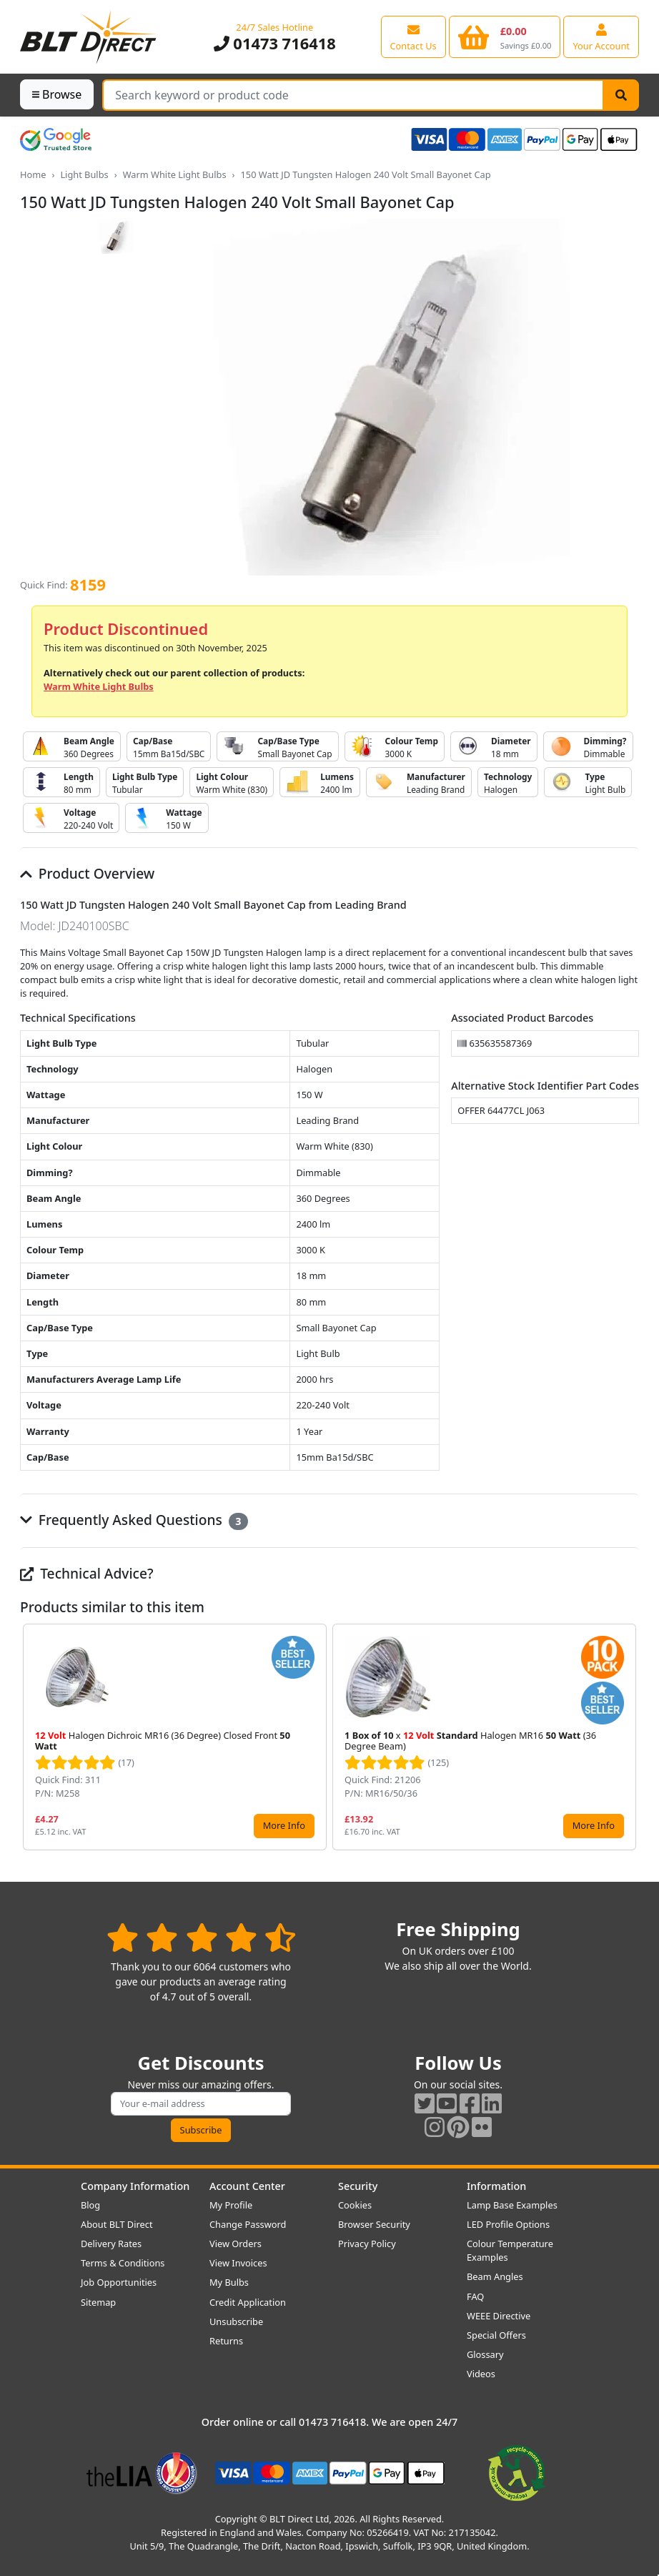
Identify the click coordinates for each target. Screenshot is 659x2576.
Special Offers (496, 2335)
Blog (90, 2205)
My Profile (230, 2205)
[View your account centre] (601, 36)
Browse (56, 94)
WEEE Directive (498, 2315)
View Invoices (238, 2262)
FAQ (475, 2296)
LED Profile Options (508, 2224)
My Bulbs (229, 2282)
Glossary (485, 2354)
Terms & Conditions (122, 2262)
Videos (481, 2373)
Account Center (247, 2186)
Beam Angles (495, 2276)
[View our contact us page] (413, 36)
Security (357, 2186)
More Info (284, 1825)
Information (496, 2186)
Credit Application (247, 2302)
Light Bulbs (84, 174)
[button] (627, 1736)
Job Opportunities (119, 2282)
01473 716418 (275, 43)
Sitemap (98, 2302)
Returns (226, 2340)
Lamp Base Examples (512, 2205)
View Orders (235, 2243)
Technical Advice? (87, 1573)
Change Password (247, 2224)
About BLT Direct (117, 2224)
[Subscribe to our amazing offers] (201, 2104)
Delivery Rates (111, 2243)
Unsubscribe (236, 2321)
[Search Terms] (353, 95)
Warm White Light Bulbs (175, 174)
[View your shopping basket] (505, 36)
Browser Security (374, 2224)
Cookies (355, 2205)
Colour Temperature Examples (510, 2250)
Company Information (135, 2186)
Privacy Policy (367, 2243)
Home (33, 174)
